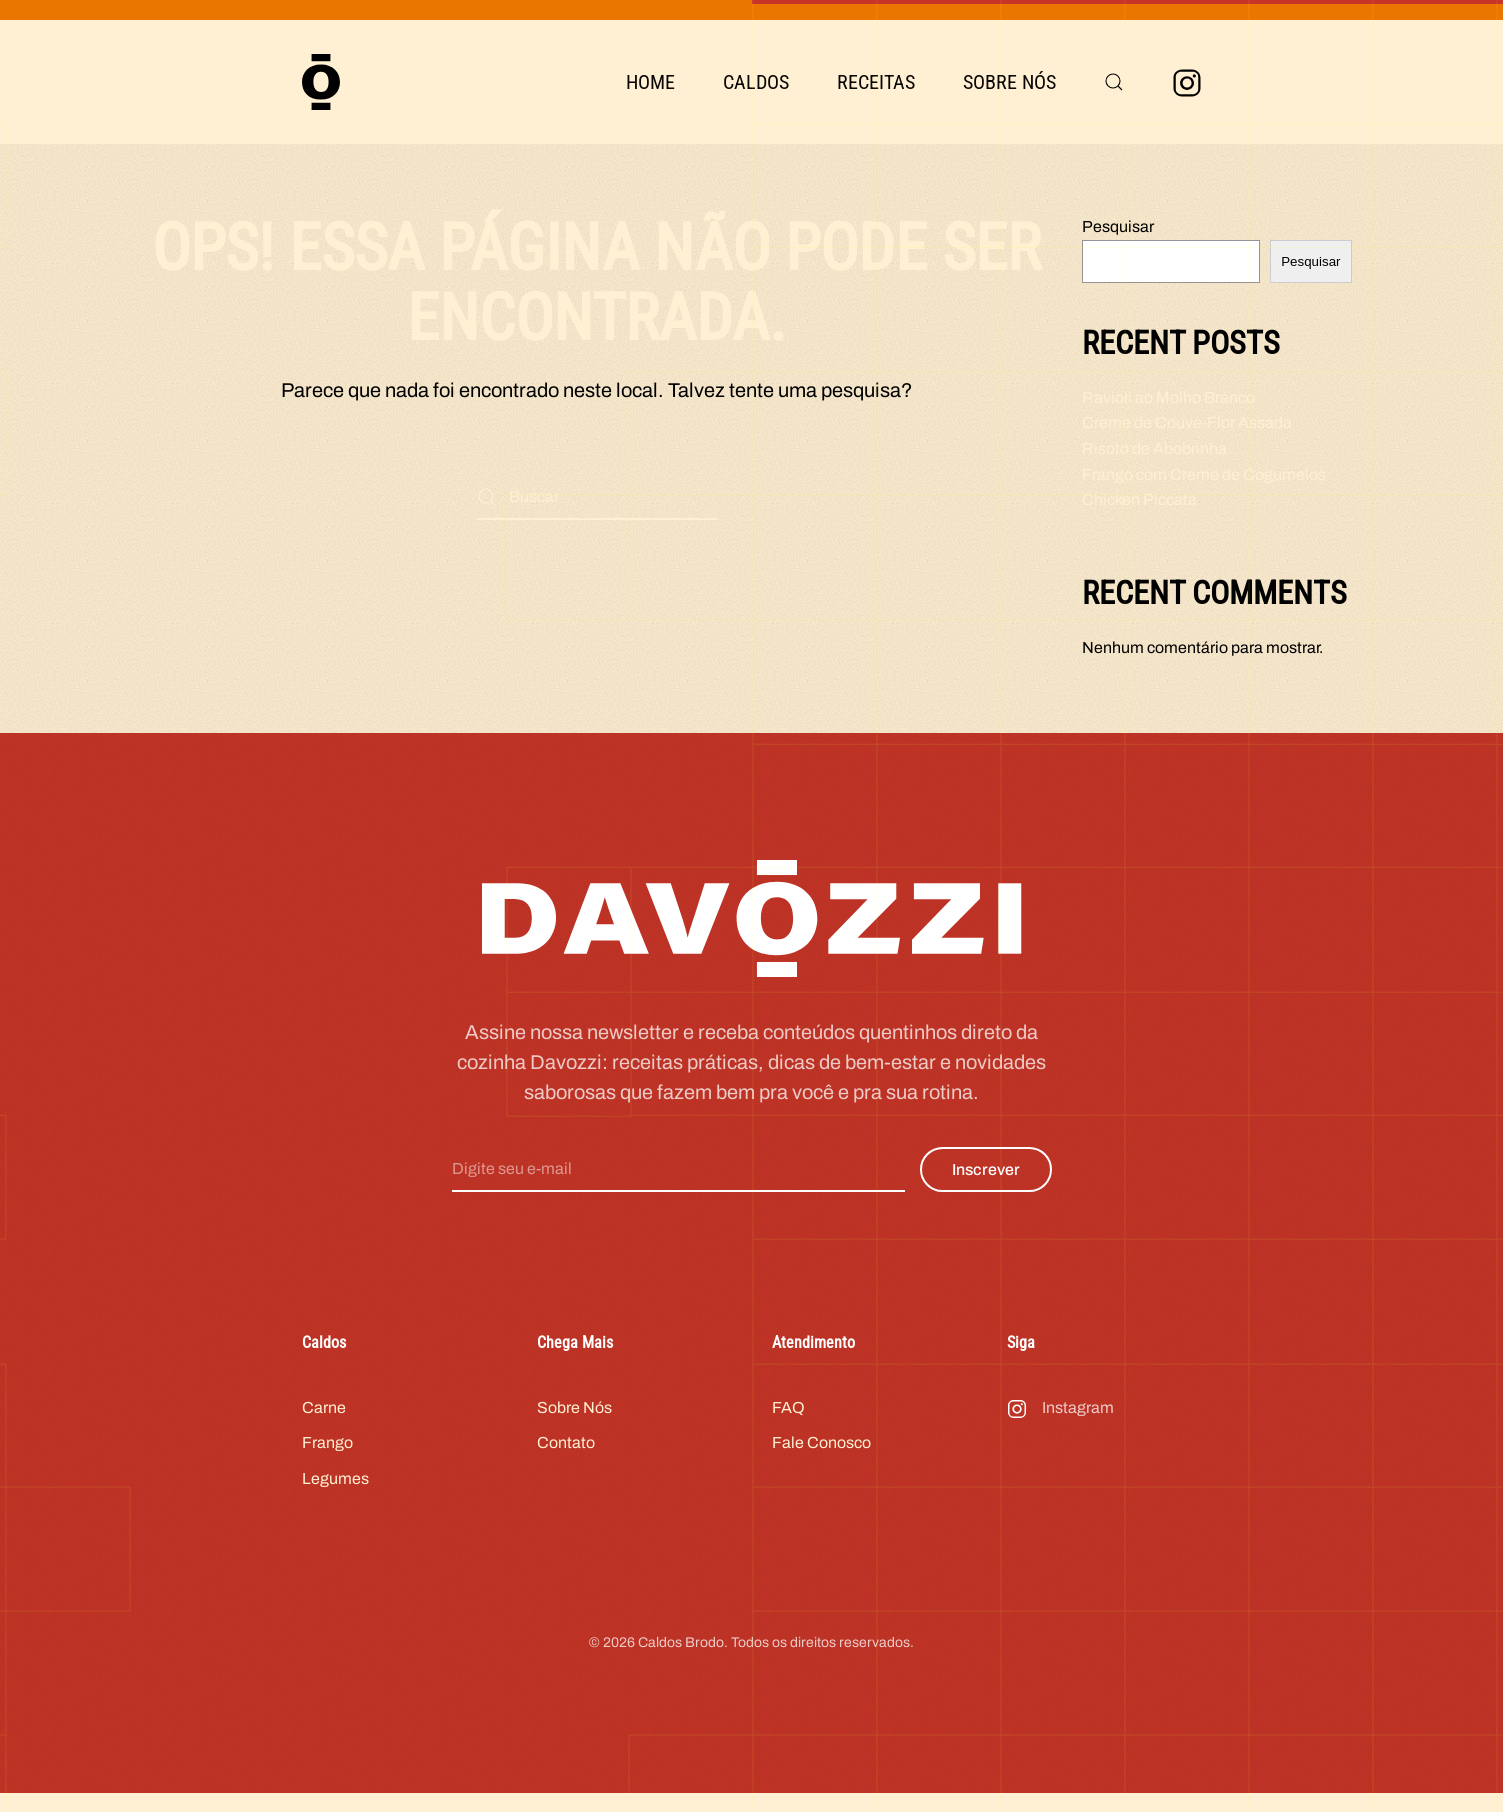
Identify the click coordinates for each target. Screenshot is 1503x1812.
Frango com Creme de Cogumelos (1204, 474)
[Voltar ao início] (321, 82)
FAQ (788, 1420)
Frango (327, 1456)
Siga (1021, 1356)
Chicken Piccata (1139, 499)
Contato (566, 1456)
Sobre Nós (1009, 82)
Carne (324, 1420)
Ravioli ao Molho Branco (1168, 397)
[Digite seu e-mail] (678, 1183)
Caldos (756, 82)
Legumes (335, 1491)
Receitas (876, 82)
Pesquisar (1118, 226)
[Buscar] (597, 497)
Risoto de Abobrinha (1154, 448)
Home (650, 82)
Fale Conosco (821, 1456)
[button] (1114, 82)
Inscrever (986, 1183)
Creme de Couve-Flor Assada (1187, 422)
